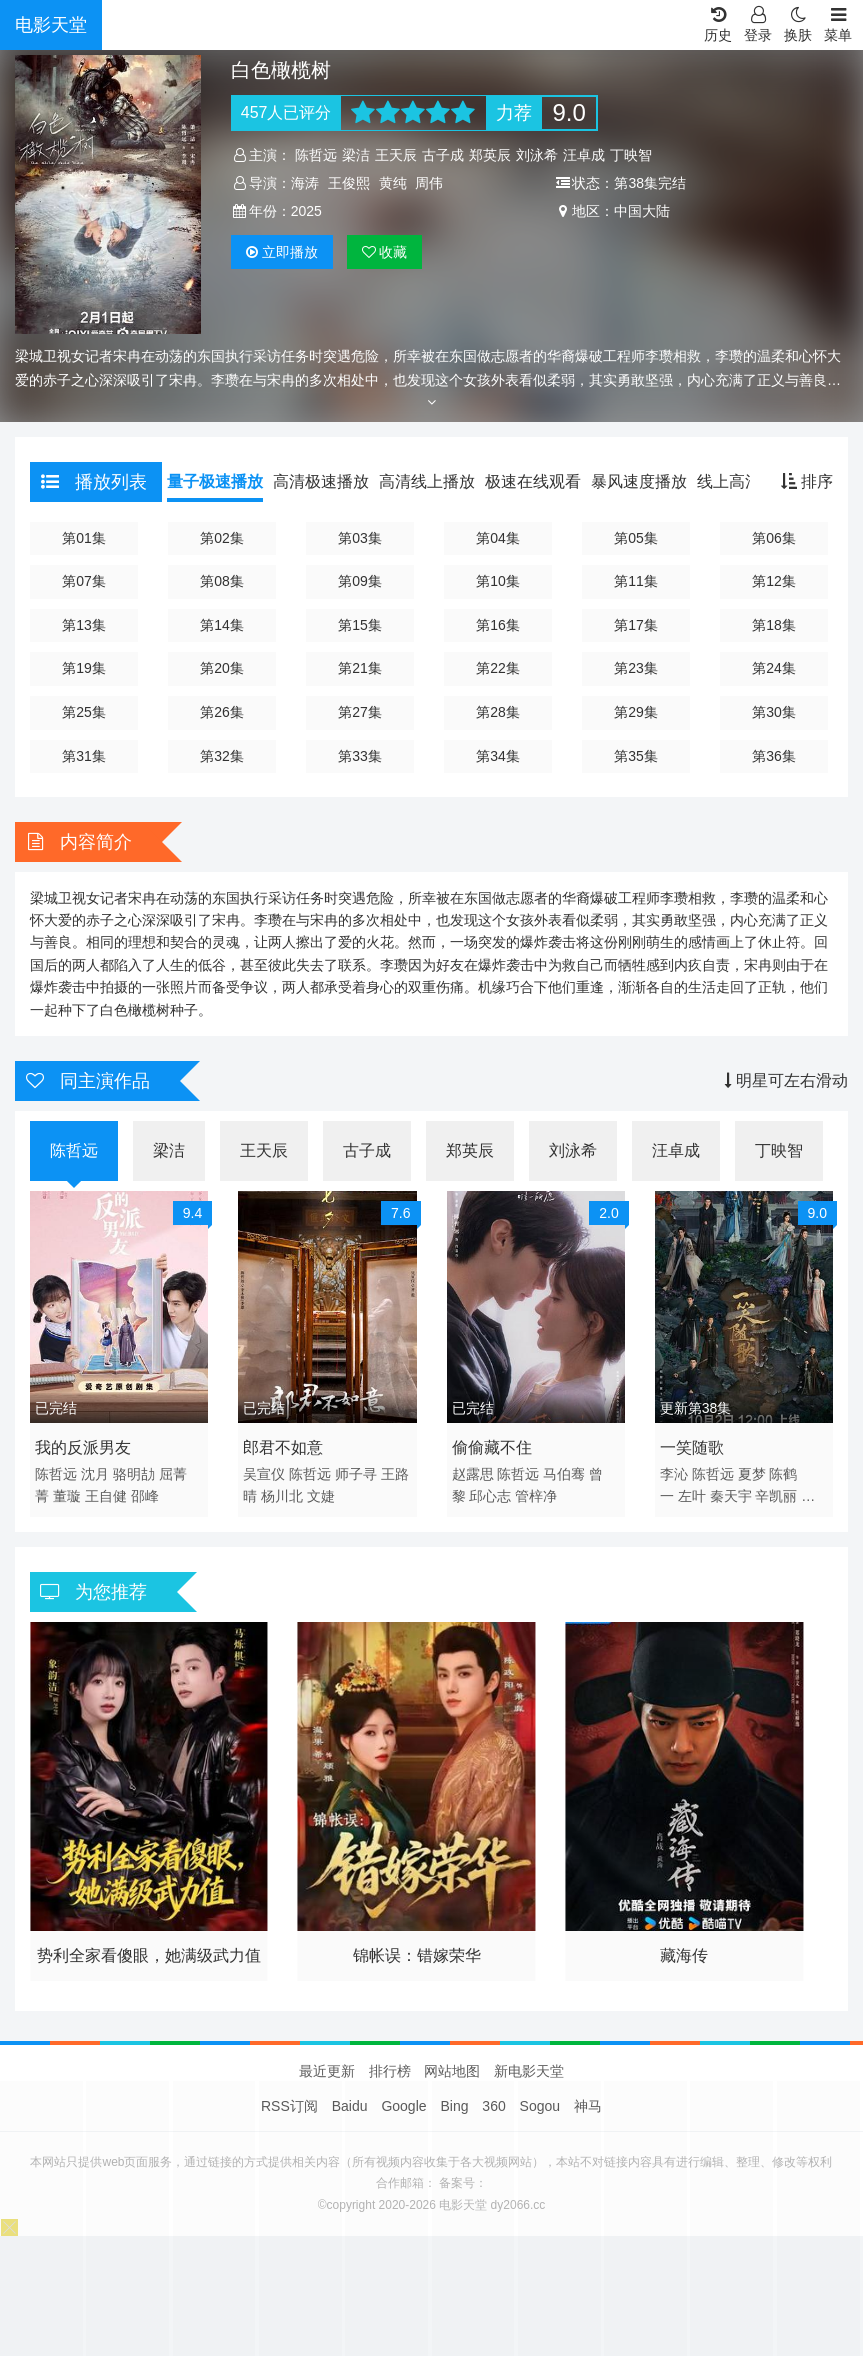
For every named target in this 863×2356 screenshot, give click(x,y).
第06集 (774, 538)
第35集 (636, 756)
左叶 (692, 1496)
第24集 (774, 668)
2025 (306, 211)
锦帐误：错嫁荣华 (417, 1955)
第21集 (360, 668)
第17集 (636, 625)
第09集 (360, 581)
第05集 (636, 538)
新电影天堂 (529, 2071)
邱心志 (490, 1496)
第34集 (498, 756)
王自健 (106, 1496)
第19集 (84, 668)
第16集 (498, 625)
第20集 (222, 668)
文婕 (321, 1496)
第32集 (222, 756)
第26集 (222, 712)
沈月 (95, 1474)
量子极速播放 (215, 481)
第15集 (360, 625)
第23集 (636, 668)
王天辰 (396, 155)
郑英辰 (490, 155)
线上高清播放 (745, 481)
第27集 (360, 712)
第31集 (84, 756)
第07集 (84, 581)
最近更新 (327, 2071)
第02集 (222, 538)
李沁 (674, 1474)
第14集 (222, 625)
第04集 (498, 538)
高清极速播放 (321, 481)
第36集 (774, 756)
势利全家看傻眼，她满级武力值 (149, 1955)
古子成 (443, 155)
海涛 (305, 183)
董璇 (67, 1496)
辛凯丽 (776, 1496)
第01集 (84, 538)
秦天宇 (731, 1496)
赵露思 (473, 1474)
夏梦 (752, 1474)
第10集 (498, 581)
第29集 (636, 712)
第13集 (84, 625)
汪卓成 (584, 155)
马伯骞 (564, 1474)
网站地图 (452, 2071)
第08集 (222, 581)
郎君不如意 (283, 1447)
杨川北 (282, 1496)
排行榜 (390, 2071)
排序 (807, 481)
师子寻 (356, 1474)
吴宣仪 (264, 1474)
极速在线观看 (533, 481)
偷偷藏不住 (492, 1447)
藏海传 (684, 1955)
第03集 (360, 538)
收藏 (385, 252)
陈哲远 (316, 155)
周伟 (429, 183)
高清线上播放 (427, 481)
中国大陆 (642, 211)
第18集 (774, 625)
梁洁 (356, 155)
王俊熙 (349, 183)
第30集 (774, 712)
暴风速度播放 (639, 481)
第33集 (360, 756)
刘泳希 (537, 155)
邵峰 (145, 1496)
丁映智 (631, 155)
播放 (282, 252)
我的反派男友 (83, 1447)
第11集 (636, 581)
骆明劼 (134, 1474)
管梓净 (536, 1496)
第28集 (498, 712)
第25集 (84, 712)
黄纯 (393, 183)
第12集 (774, 581)
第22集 (498, 668)
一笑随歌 (692, 1447)
